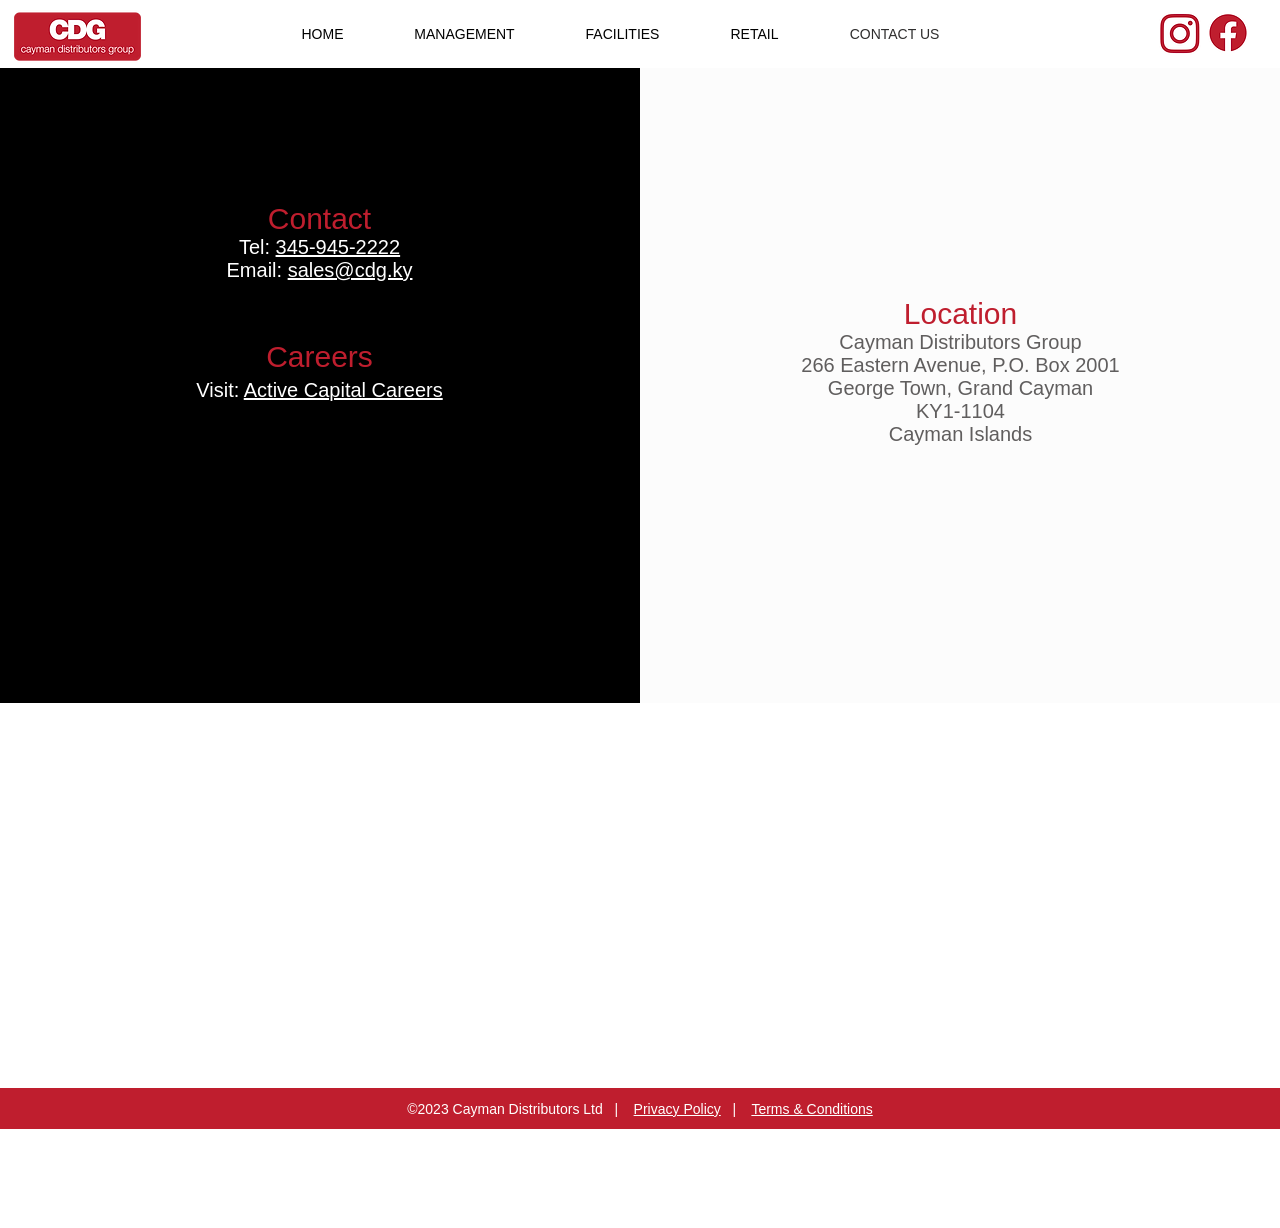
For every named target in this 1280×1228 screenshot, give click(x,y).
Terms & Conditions (811, 1109)
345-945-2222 (338, 247)
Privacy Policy (677, 1109)
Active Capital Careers (343, 390)
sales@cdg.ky (350, 270)
